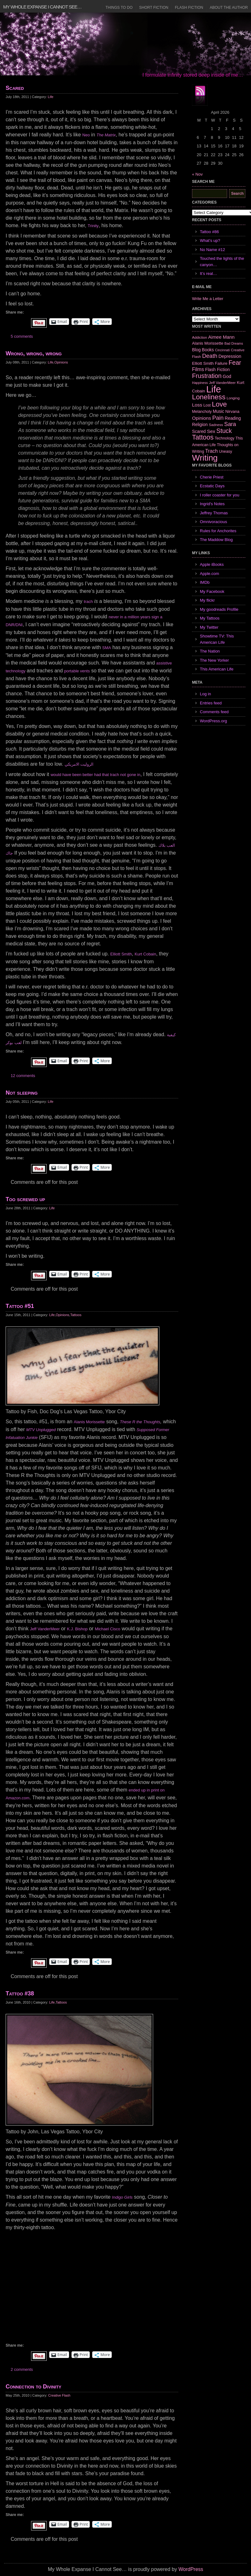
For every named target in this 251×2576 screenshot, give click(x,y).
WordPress (191, 2569)
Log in (205, 694)
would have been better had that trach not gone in (95, 774)
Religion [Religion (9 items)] (200, 424)
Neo (86, 135)
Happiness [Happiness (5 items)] (200, 383)
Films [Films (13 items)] (198, 369)
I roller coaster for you (219, 495)
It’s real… (208, 273)
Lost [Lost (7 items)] (207, 405)
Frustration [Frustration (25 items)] (207, 375)
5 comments (22, 336)
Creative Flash (59, 2395)
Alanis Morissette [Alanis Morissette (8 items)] (207, 343)
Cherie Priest (211, 477)
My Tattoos (210, 618)
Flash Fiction (189, 7)
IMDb (205, 582)
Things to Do (118, 7)
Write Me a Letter (207, 298)
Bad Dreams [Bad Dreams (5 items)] (233, 343)
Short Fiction (153, 7)
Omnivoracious (213, 521)
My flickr (207, 600)
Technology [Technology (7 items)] (224, 438)
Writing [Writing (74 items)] (205, 457)
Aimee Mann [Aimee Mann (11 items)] (221, 337)
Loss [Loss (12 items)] (197, 404)
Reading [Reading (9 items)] (233, 418)
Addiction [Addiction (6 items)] (199, 337)
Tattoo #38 (20, 1993)
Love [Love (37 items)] (219, 404)
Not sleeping (22, 1093)
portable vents (77, 671)
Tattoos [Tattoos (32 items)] (203, 437)
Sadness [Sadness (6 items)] (216, 425)
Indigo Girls (122, 2197)
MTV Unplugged (41, 1429)
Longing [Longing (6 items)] (233, 398)
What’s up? (210, 240)
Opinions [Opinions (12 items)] (201, 418)
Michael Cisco (107, 1629)
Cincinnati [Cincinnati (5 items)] (222, 350)
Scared (15, 88)
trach (88, 601)
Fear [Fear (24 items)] (234, 362)
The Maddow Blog (216, 539)
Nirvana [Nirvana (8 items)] (232, 411)
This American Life (216, 669)
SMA (106, 647)
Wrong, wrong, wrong (34, 353)
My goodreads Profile (219, 609)
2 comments (22, 2369)
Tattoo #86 (209, 231)
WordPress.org (213, 721)
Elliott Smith (121, 954)
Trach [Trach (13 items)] (211, 451)
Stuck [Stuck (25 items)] (224, 430)
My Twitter (209, 627)
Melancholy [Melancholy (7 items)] (202, 411)
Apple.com (209, 573)
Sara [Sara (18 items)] (230, 424)
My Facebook (212, 591)
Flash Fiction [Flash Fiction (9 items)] (217, 369)
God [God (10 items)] (227, 376)
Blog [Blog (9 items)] (196, 349)
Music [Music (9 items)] (218, 411)
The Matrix (105, 135)
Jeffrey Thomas (214, 513)
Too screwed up (25, 1199)
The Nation (210, 651)
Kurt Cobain (145, 954)
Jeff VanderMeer (45, 1629)
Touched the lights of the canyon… (222, 261)
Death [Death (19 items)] (209, 356)
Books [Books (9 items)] (208, 349)
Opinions (61, 362)
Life (50, 97)
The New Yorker (214, 660)
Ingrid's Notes (212, 503)
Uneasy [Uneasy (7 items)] (225, 451)
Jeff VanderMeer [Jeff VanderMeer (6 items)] (222, 382)
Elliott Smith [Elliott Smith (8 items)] (203, 363)
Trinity (93, 225)
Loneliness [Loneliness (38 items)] (209, 397)
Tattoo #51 (20, 1306)
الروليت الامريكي (79, 764)
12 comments (23, 1075)
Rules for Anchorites (218, 530)
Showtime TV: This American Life (217, 639)
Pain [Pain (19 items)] (217, 418)
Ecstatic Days (212, 486)
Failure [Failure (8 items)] (221, 363)
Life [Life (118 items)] (213, 389)
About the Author (229, 7)
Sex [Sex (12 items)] (211, 431)
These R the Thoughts (140, 1421)
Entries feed (211, 703)
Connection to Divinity (33, 2386)
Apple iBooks (212, 564)
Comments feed (214, 711)
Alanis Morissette (89, 1421)
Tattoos (75, 1315)
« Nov (197, 174)
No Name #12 (212, 249)
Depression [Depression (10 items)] (229, 356)
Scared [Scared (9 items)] (199, 431)
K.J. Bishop (77, 1629)
